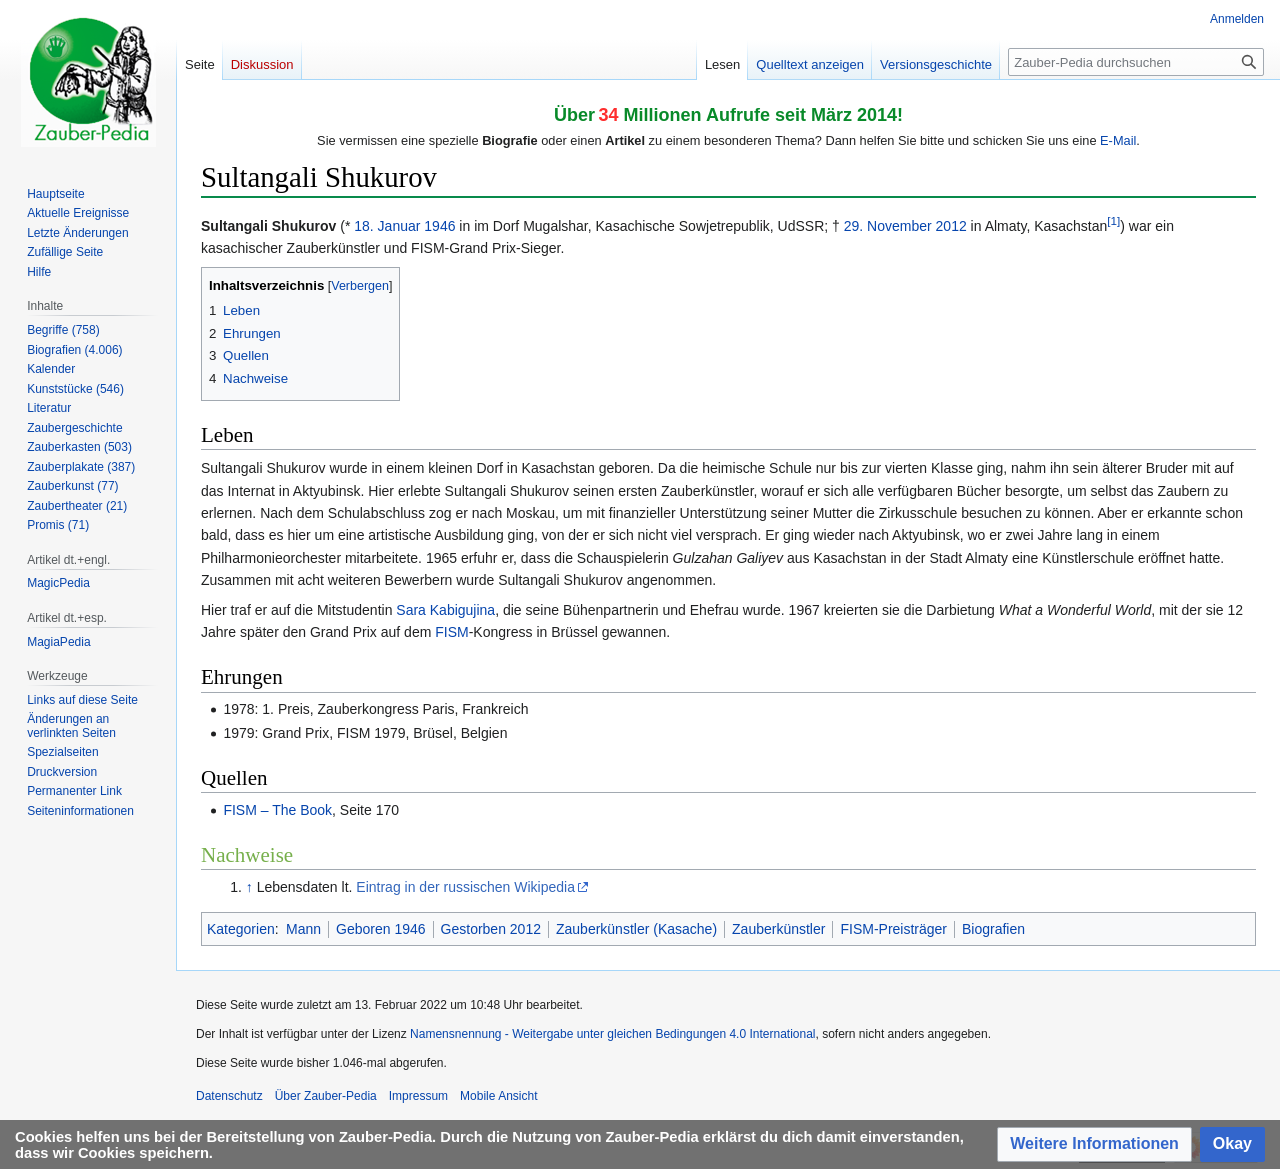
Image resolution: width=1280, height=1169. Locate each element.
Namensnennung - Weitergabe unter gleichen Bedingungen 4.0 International (612, 1034)
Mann (303, 929)
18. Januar (387, 226)
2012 (951, 226)
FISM (451, 632)
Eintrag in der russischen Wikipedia (465, 887)
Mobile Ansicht (498, 1096)
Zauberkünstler (778, 929)
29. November (888, 226)
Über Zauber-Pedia (326, 1096)
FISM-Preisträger (893, 929)
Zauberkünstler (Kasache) (636, 929)
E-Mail (1118, 140)
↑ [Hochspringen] (249, 887)
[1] (1113, 220)
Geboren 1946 (381, 929)
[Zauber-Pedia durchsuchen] (1136, 62)
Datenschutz (229, 1096)
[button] (1094, 1144)
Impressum (418, 1096)
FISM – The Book (277, 810)
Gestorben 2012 (491, 929)
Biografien (993, 929)
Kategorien (241, 929)
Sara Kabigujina (445, 610)
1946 (439, 226)
